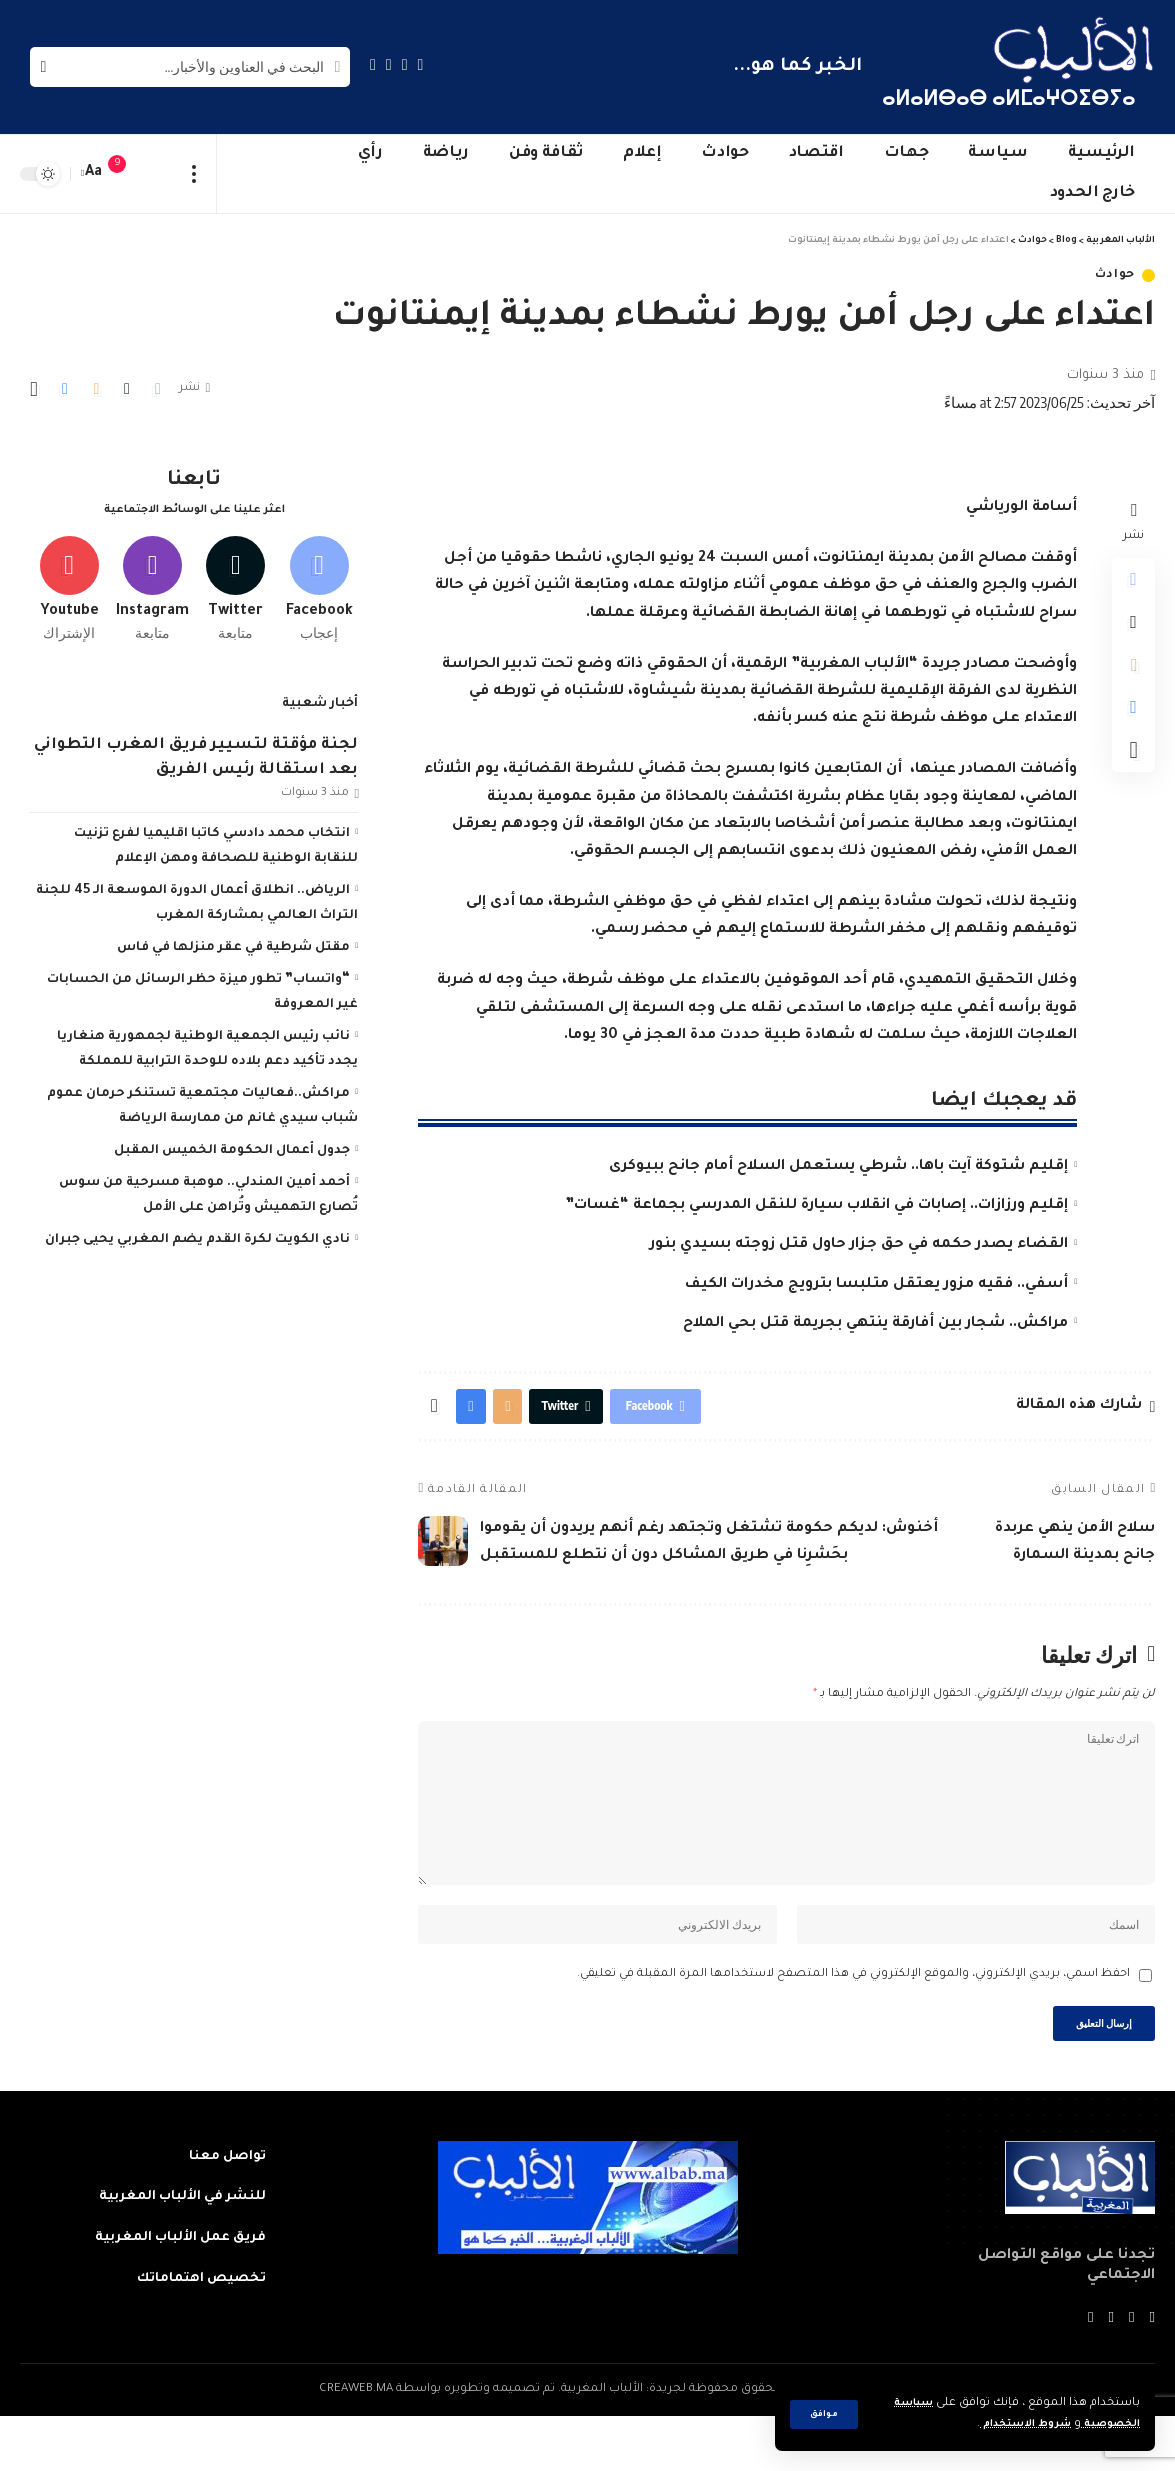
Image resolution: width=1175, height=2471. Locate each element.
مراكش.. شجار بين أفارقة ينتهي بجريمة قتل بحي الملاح (875, 1324)
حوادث (1115, 275)
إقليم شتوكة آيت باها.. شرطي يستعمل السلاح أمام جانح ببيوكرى (838, 1167)
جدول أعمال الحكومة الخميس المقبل (232, 1144)
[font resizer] (94, 173)
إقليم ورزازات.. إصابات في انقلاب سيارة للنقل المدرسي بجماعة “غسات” (816, 1206)
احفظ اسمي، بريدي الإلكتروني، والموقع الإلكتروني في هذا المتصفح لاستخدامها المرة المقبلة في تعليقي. (853, 2022)
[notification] (127, 174)
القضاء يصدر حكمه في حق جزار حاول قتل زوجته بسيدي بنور (859, 1245)
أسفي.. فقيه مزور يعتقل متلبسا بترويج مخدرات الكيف (876, 1285)
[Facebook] (421, 64)
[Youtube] (69, 579)
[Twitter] (405, 64)
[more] (194, 174)
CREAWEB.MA (356, 2444)
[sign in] (157, 174)
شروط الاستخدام (1008, 2424)
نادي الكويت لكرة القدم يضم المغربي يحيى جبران (197, 1233)
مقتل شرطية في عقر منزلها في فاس (233, 941)
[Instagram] (373, 64)
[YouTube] (389, 64)
